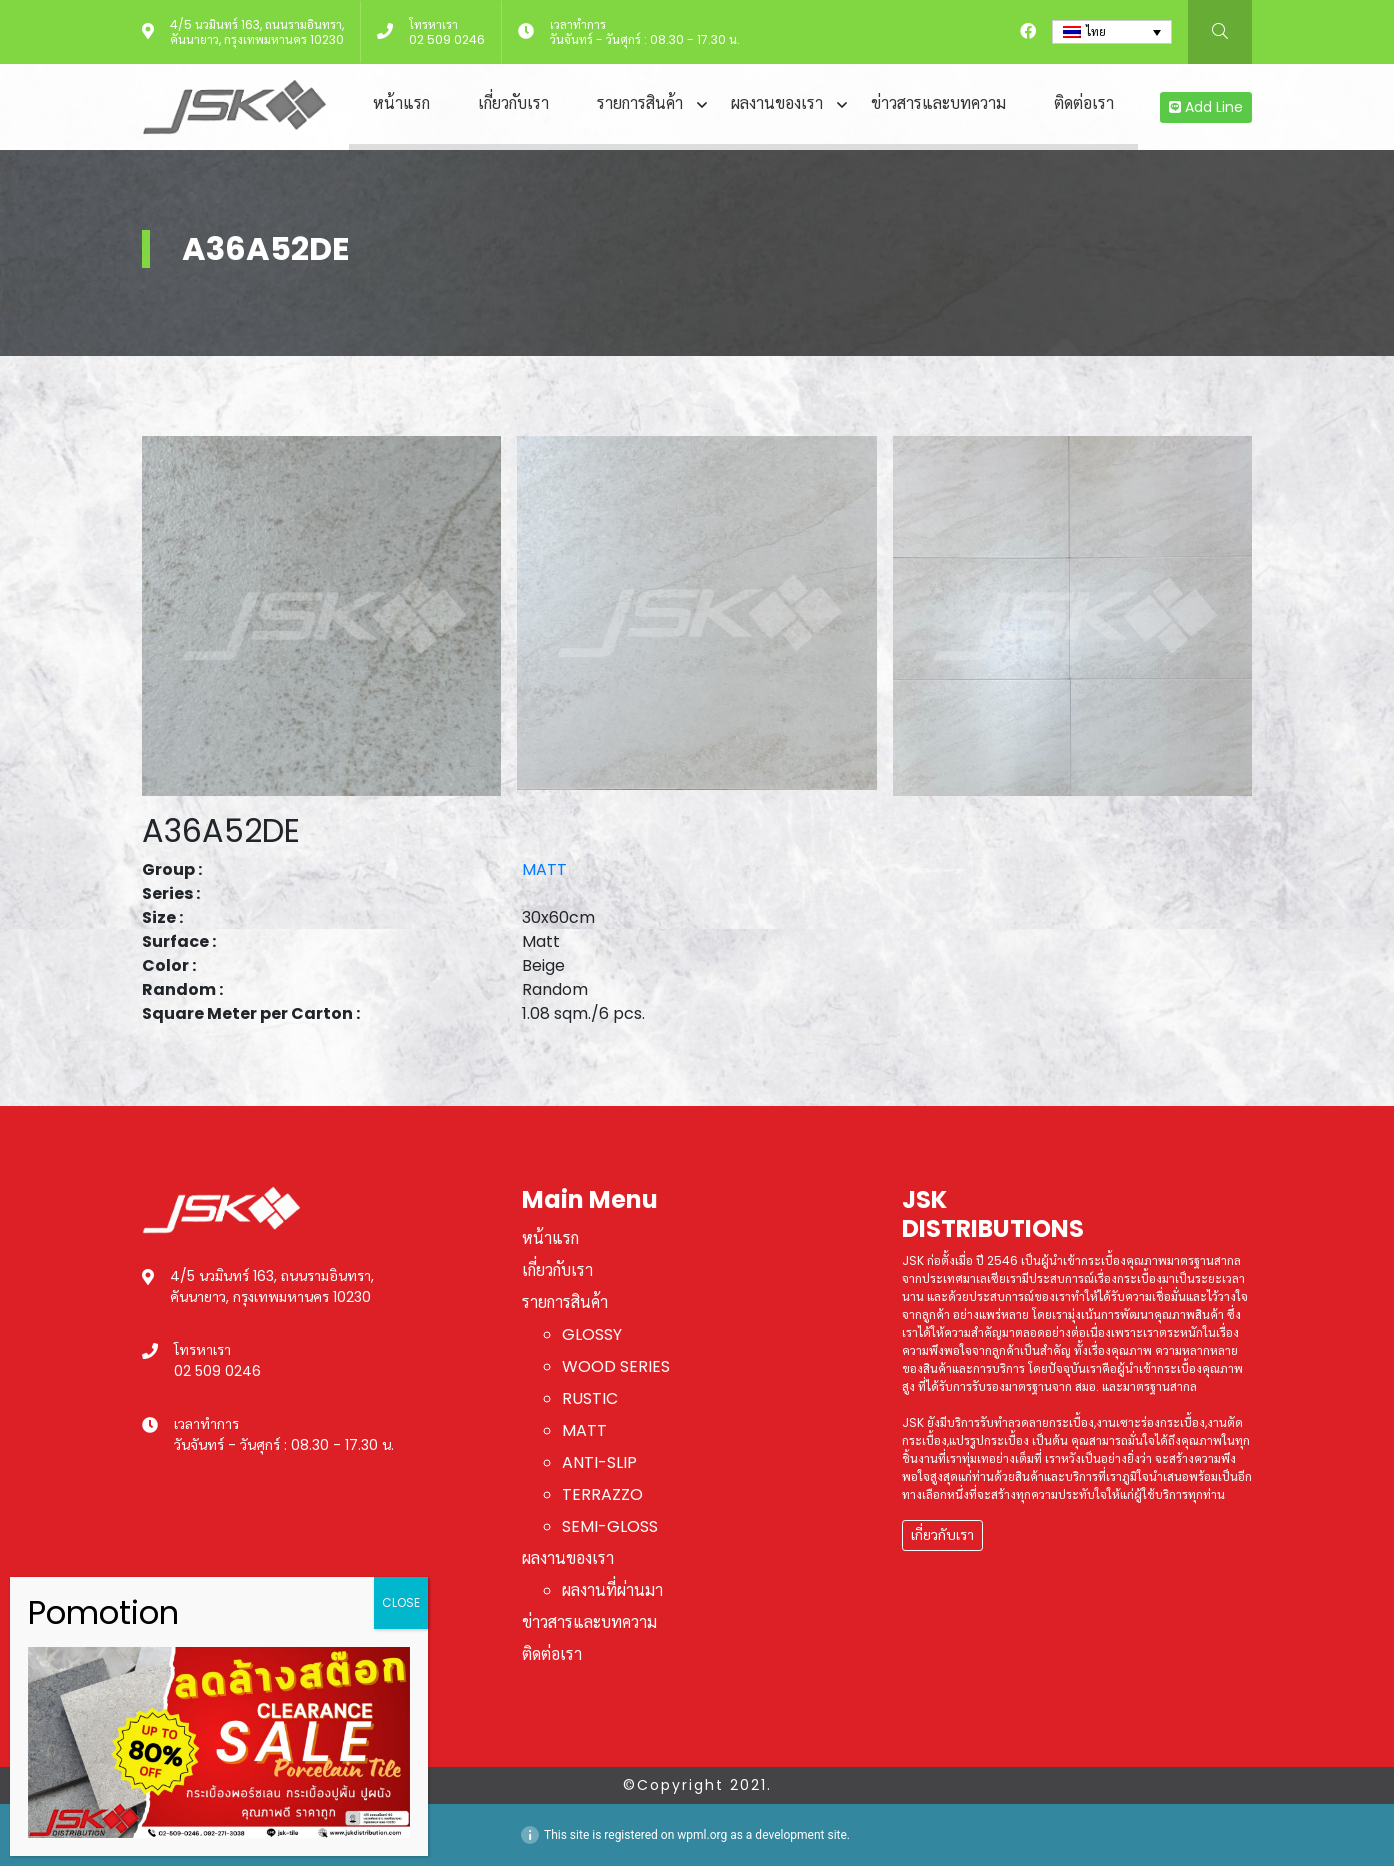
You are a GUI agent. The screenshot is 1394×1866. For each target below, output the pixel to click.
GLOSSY (592, 1334)
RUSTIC (590, 1398)
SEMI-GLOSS (610, 1526)
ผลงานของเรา (777, 103)
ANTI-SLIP (599, 1462)
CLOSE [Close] (401, 1602)
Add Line (1206, 107)
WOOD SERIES (616, 1366)
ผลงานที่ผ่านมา (612, 1590)
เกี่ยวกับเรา (513, 103)
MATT (544, 869)
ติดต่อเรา (1084, 103)
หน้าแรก (401, 103)
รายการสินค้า (640, 103)
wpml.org (702, 1835)
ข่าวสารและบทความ (938, 103)
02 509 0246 (447, 39)
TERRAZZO (602, 1494)
